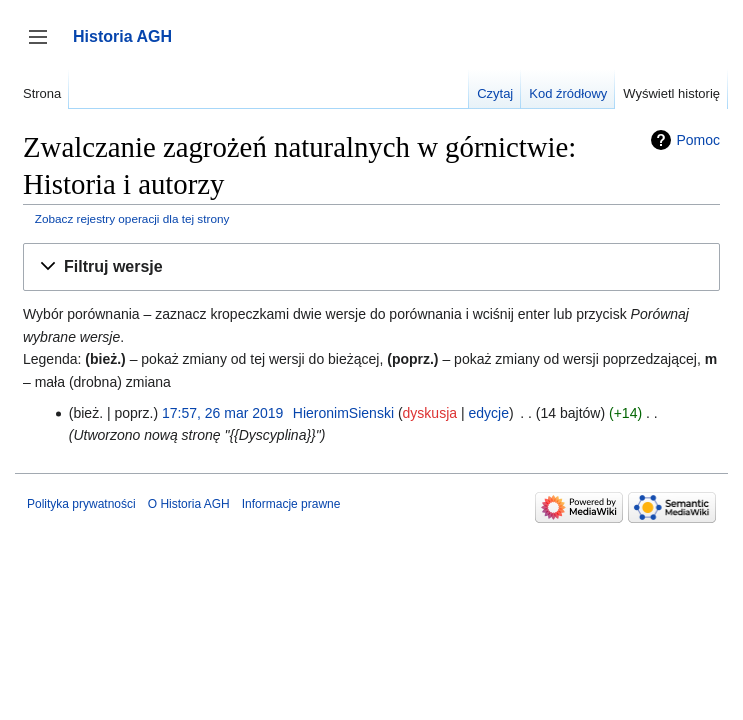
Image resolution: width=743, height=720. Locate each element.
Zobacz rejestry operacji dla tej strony (132, 218)
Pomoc (698, 140)
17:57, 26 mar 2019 (222, 413)
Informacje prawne (291, 504)
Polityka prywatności (81, 504)
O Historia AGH (189, 504)
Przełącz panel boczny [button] (44, 46)
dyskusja (430, 413)
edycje (488, 413)
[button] (371, 267)
